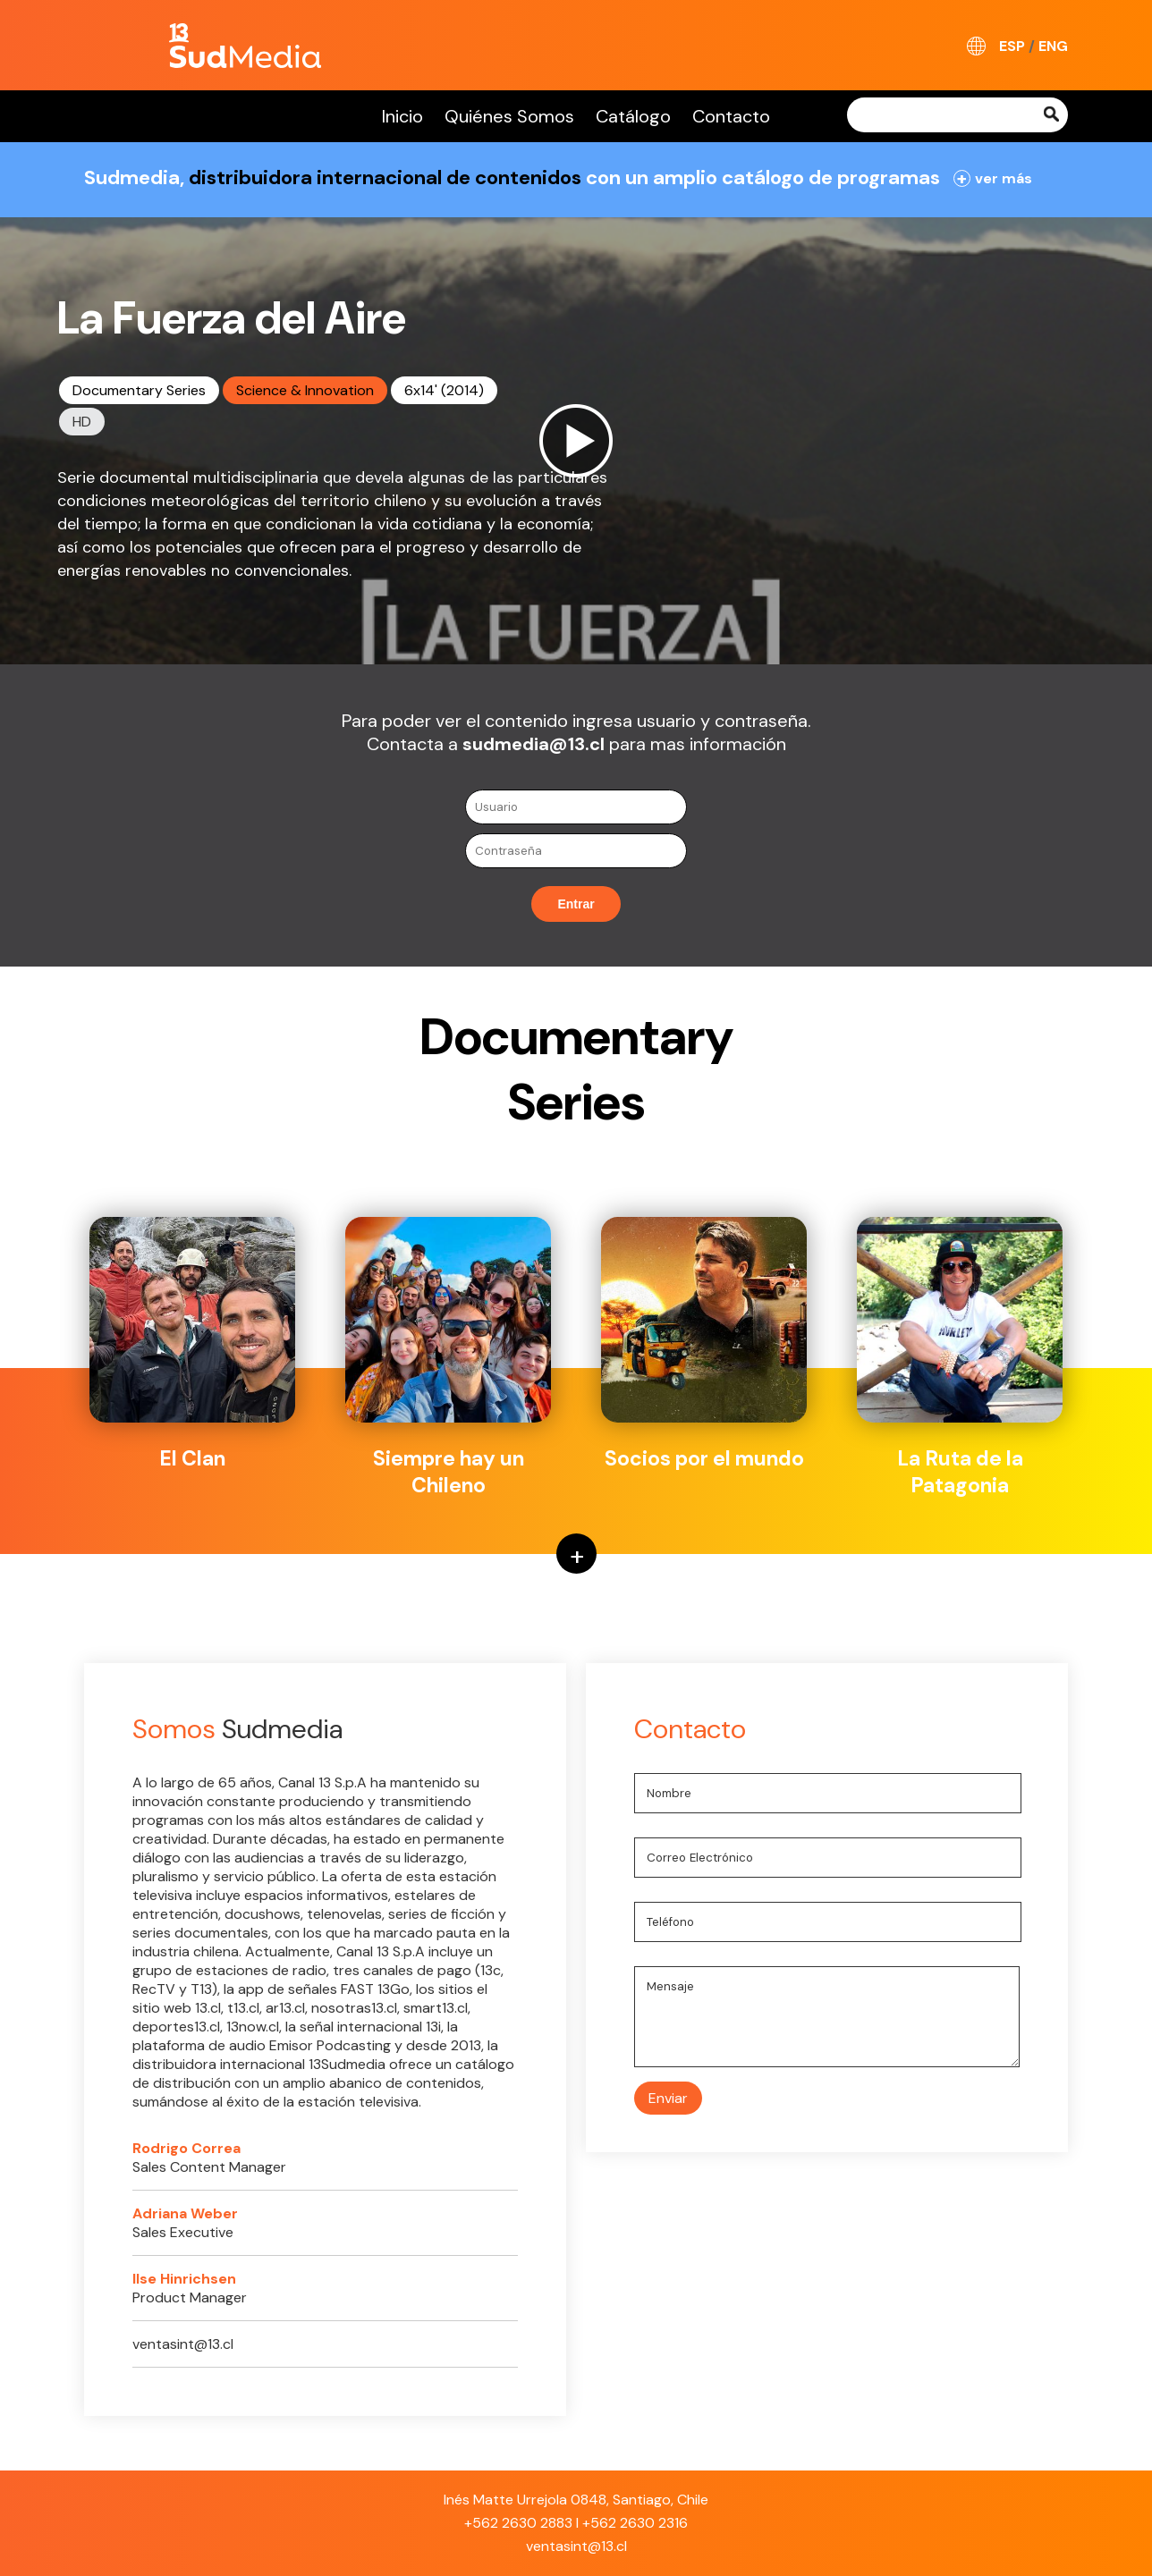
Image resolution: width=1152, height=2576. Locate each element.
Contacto (731, 116)
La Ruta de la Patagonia (960, 1358)
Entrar (575, 904)
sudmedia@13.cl (533, 744)
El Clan (192, 1344)
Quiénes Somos (509, 116)
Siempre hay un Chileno (448, 1358)
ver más (992, 178)
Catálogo (633, 116)
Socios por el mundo (704, 1344)
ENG (1053, 46)
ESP (1012, 46)
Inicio (402, 116)
